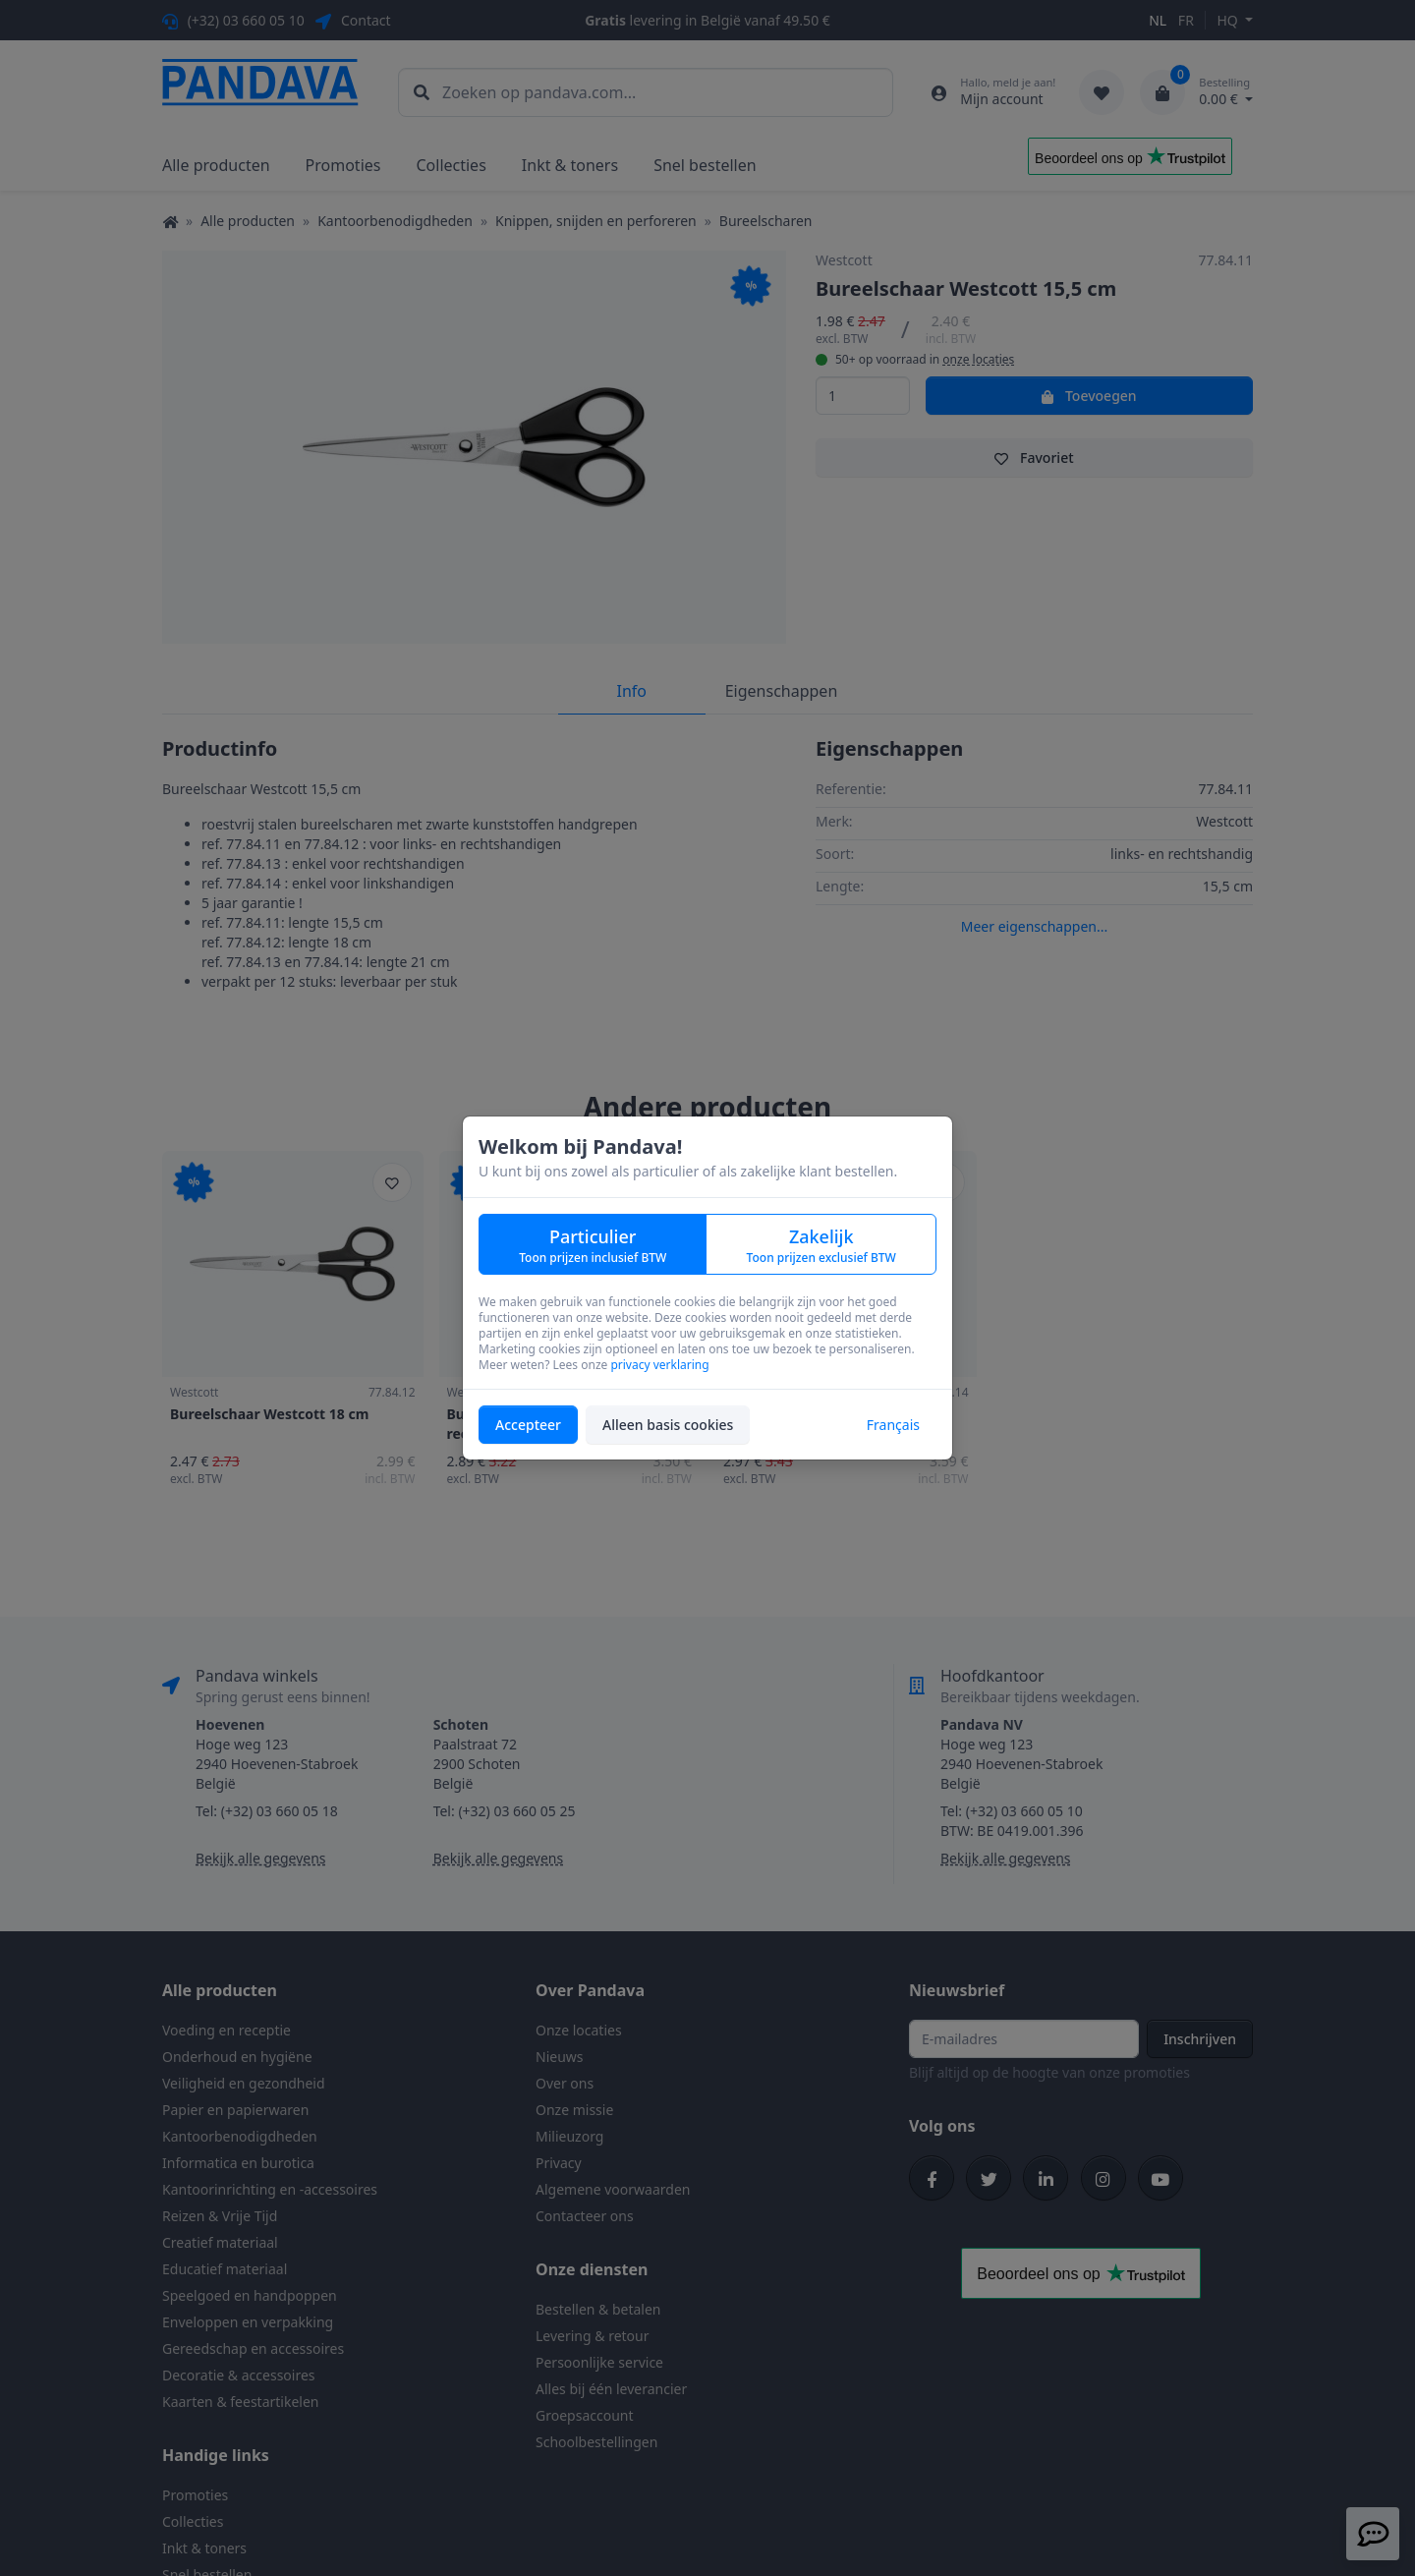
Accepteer (528, 1424)
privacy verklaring (659, 1364)
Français (893, 1424)
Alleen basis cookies (667, 1424)
